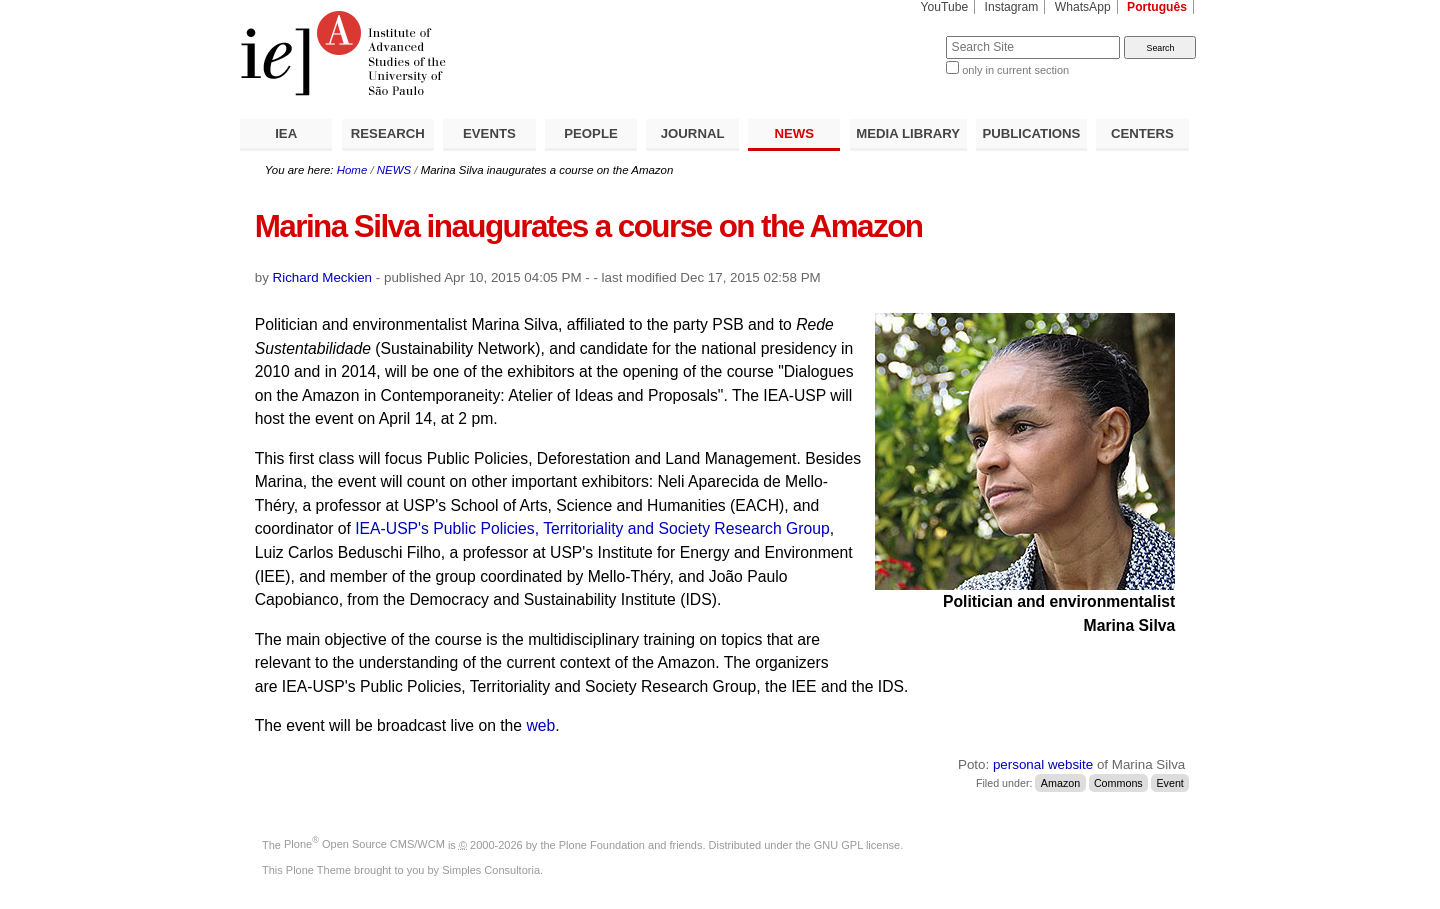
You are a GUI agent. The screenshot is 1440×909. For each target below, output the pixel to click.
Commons (1118, 783)
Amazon (1060, 783)
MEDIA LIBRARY (908, 133)
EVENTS (489, 133)
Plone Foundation (602, 844)
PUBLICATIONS (1031, 133)
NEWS (794, 133)
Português (1157, 7)
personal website (1043, 764)
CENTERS (1142, 133)
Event (1169, 783)
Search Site (897, 35)
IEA (286, 133)
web (540, 725)
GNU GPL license (857, 844)
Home (352, 170)
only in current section (1015, 70)
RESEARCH (388, 133)
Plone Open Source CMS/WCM (364, 844)
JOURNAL (693, 133)
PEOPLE (591, 133)
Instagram (1012, 7)
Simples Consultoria (491, 870)
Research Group (771, 528)
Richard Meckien (323, 277)
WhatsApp (1083, 7)
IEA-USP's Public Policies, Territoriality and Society (534, 528)
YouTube (945, 7)
